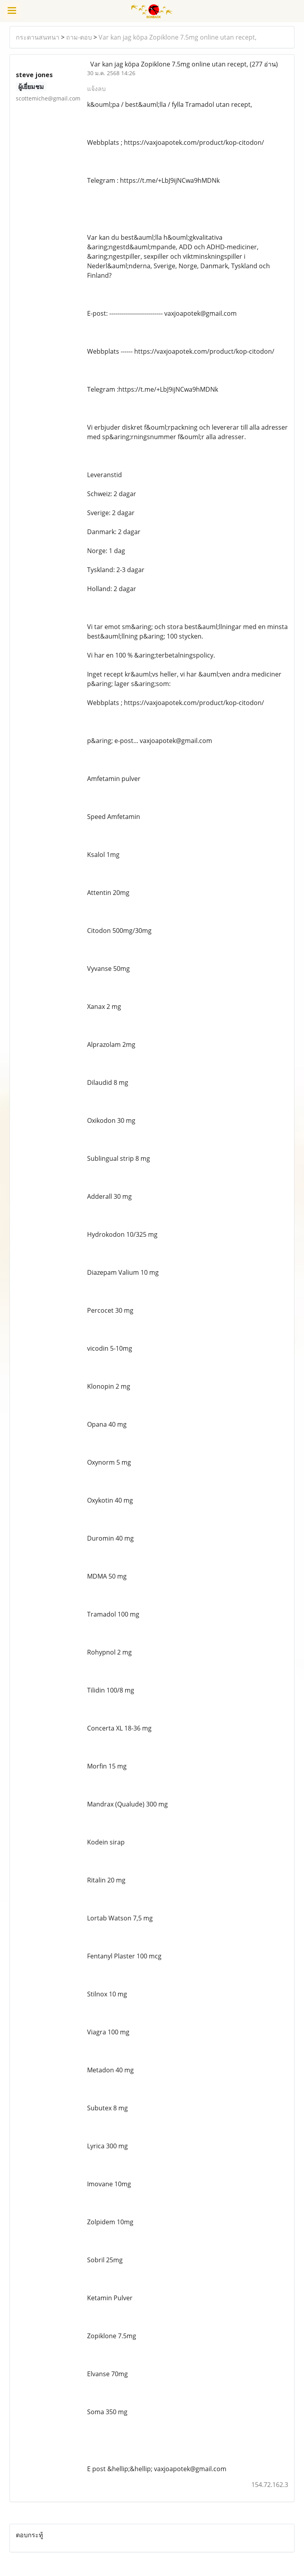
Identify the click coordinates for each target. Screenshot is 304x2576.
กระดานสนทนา (37, 37)
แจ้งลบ (96, 88)
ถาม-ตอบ (79, 37)
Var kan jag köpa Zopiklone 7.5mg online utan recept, (177, 37)
